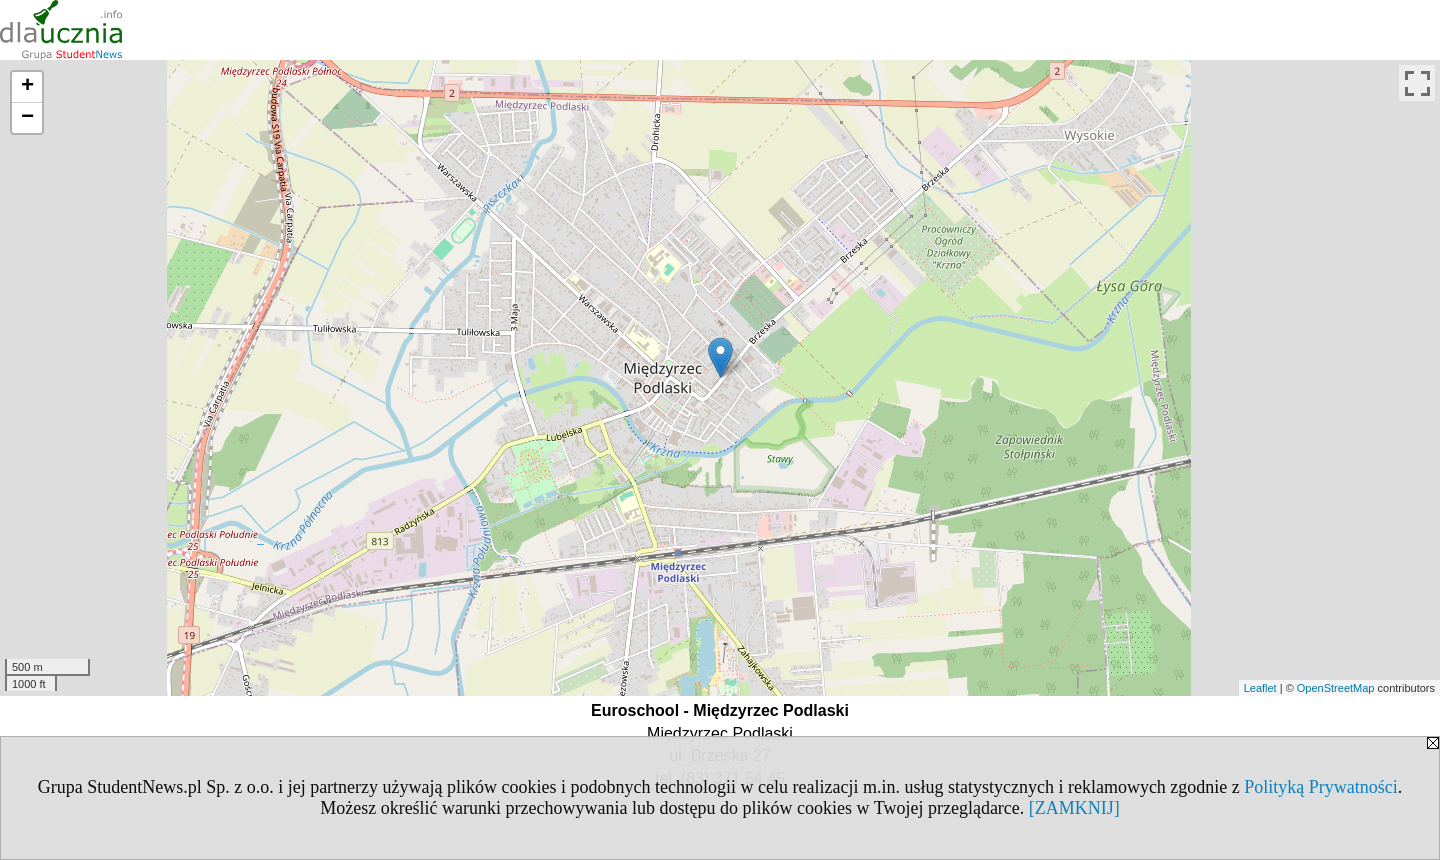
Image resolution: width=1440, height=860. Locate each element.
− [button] (27, 118)
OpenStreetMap (1336, 688)
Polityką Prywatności (1321, 787)
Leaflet (1260, 688)
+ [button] (27, 87)
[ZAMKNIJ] (1074, 808)
